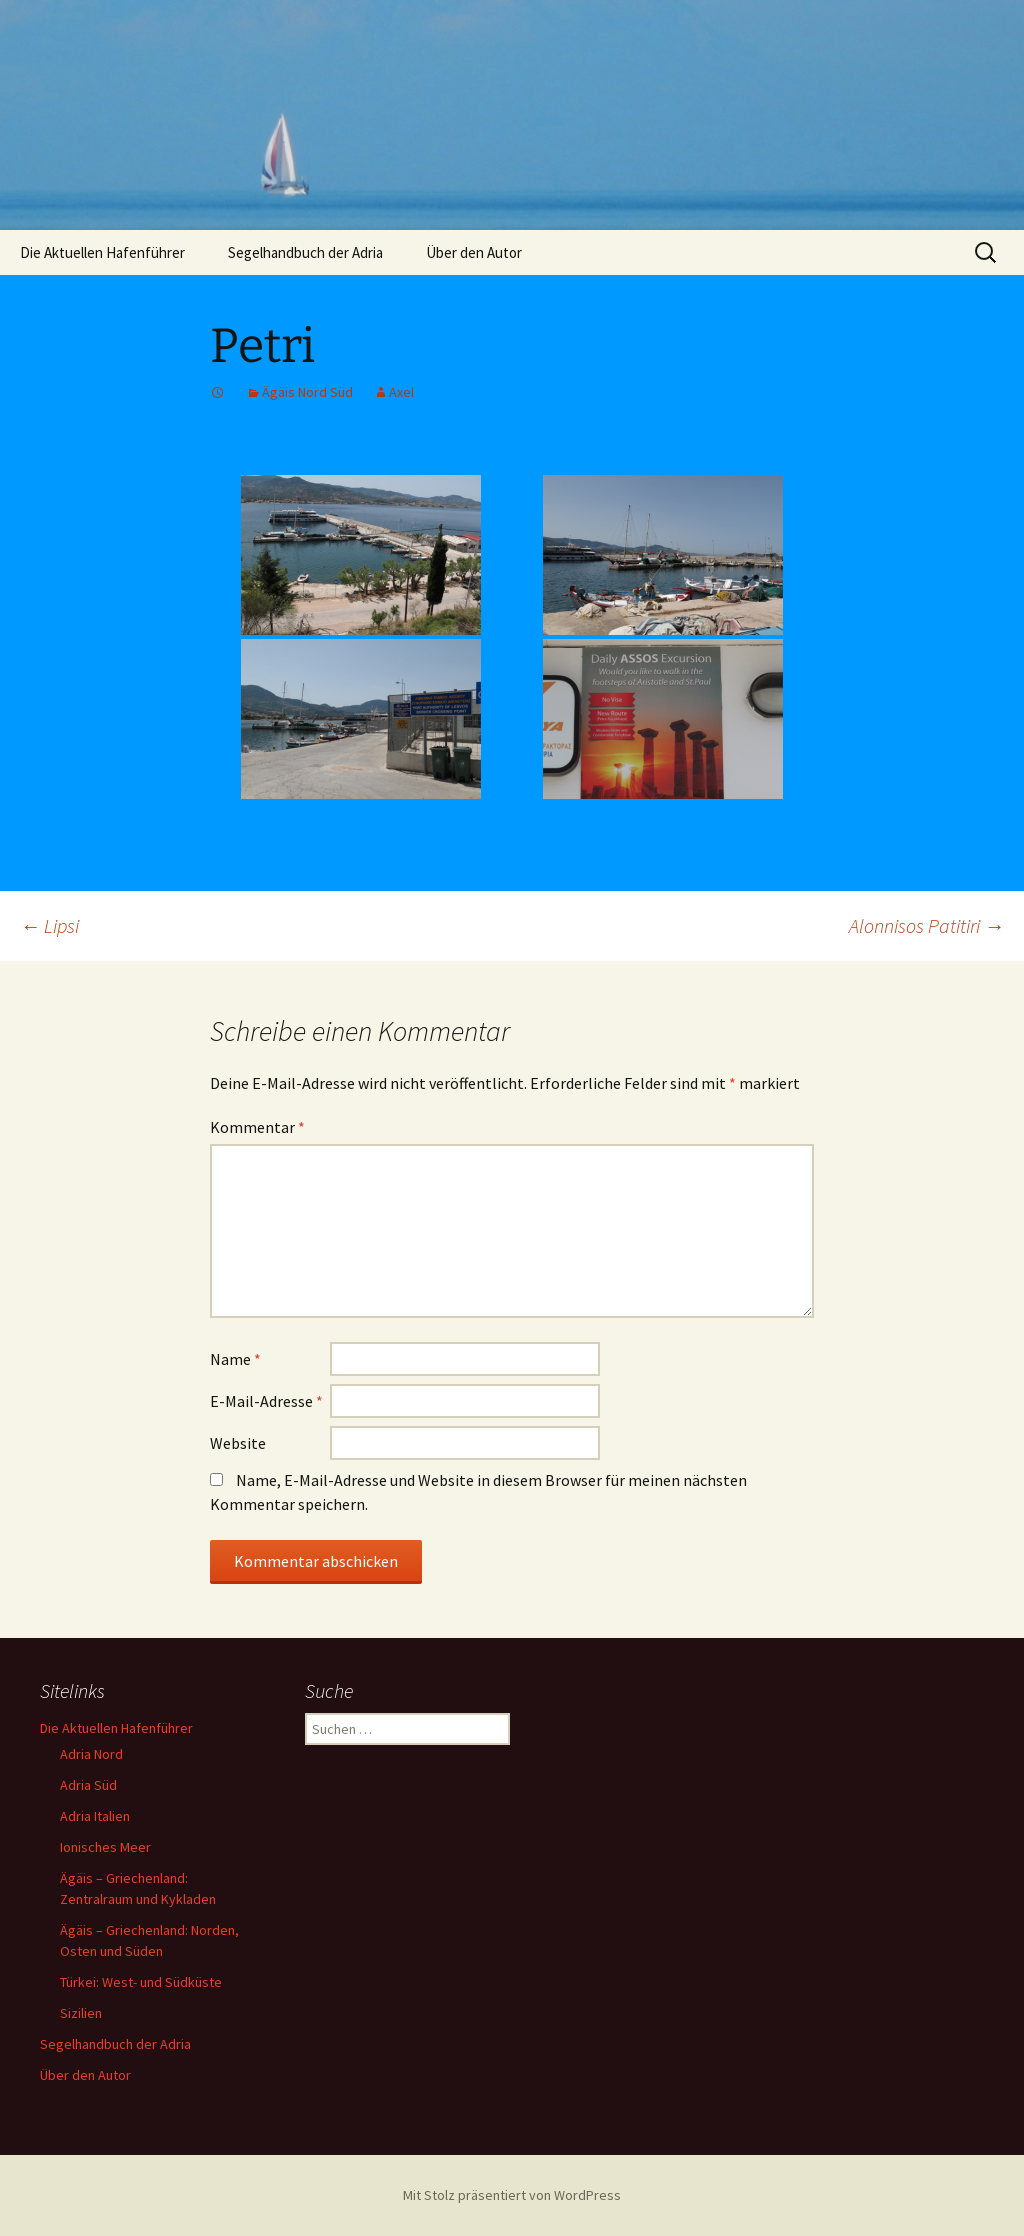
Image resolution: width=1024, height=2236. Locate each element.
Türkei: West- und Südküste (141, 1982)
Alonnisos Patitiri (926, 925)
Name (235, 1359)
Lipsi (49, 925)
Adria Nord (91, 1754)
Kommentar (257, 1127)
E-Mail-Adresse (266, 1401)
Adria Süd (88, 1785)
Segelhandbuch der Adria (305, 252)
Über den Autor (474, 252)
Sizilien (81, 2013)
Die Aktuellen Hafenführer (102, 252)
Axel (401, 392)
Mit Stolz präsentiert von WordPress (512, 2195)
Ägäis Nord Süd (307, 392)
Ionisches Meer (105, 1847)
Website (238, 1443)
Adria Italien (95, 1816)
